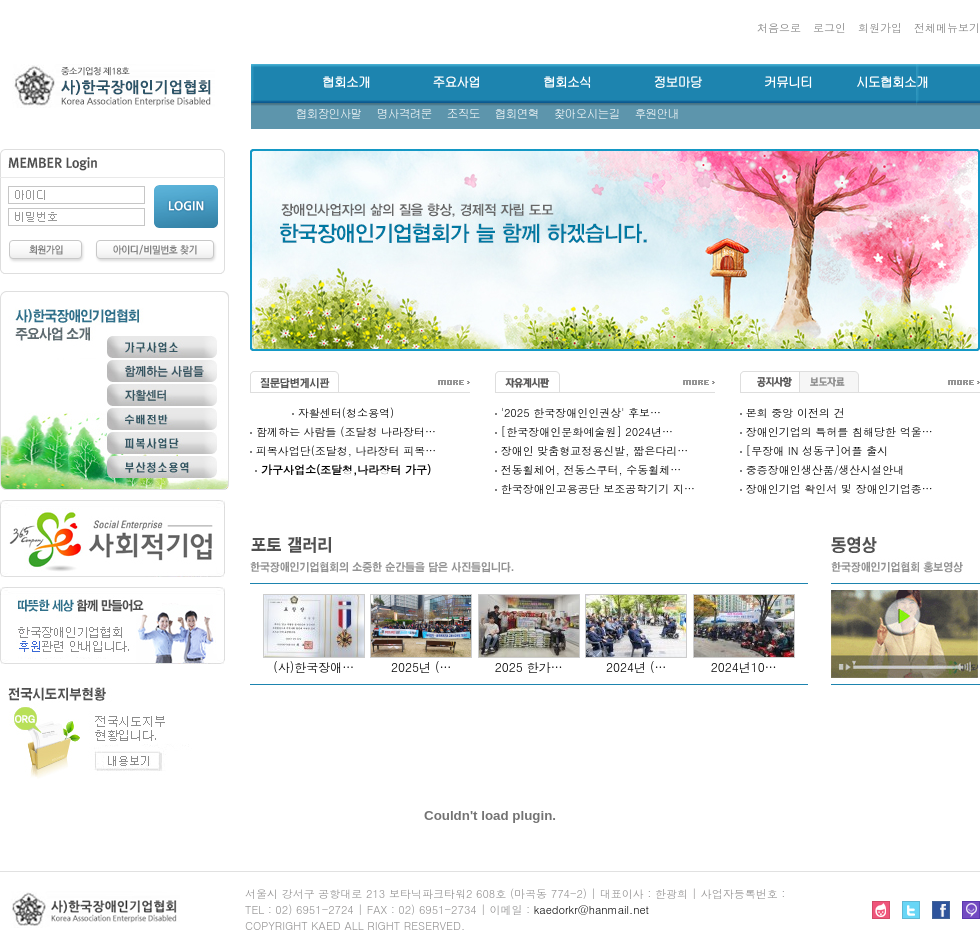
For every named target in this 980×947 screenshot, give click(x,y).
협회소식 (567, 82)
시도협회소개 (892, 82)
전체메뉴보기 (947, 27)
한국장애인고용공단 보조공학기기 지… (598, 488)
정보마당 (677, 82)
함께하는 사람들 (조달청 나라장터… (346, 431)
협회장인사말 (329, 114)
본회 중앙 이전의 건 (795, 412)
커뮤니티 (788, 82)
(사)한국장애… (313, 666)
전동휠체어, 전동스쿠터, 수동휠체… (591, 469)
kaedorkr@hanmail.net (591, 909)
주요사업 (456, 82)
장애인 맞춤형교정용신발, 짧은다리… (594, 450)
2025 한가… (529, 666)
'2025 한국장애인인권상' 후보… (581, 412)
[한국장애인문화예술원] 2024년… (587, 431)
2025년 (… (421, 666)
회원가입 (880, 27)
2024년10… (744, 666)
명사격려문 (404, 114)
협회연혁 (517, 114)
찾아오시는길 (587, 114)
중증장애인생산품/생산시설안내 (825, 469)
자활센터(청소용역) (346, 412)
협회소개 (346, 82)
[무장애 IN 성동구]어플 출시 (817, 450)
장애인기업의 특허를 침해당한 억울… (839, 431)
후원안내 (657, 114)
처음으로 (779, 27)
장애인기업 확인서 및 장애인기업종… (839, 488)
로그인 (829, 27)
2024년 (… (636, 666)
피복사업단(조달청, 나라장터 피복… (346, 450)
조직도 (463, 114)
